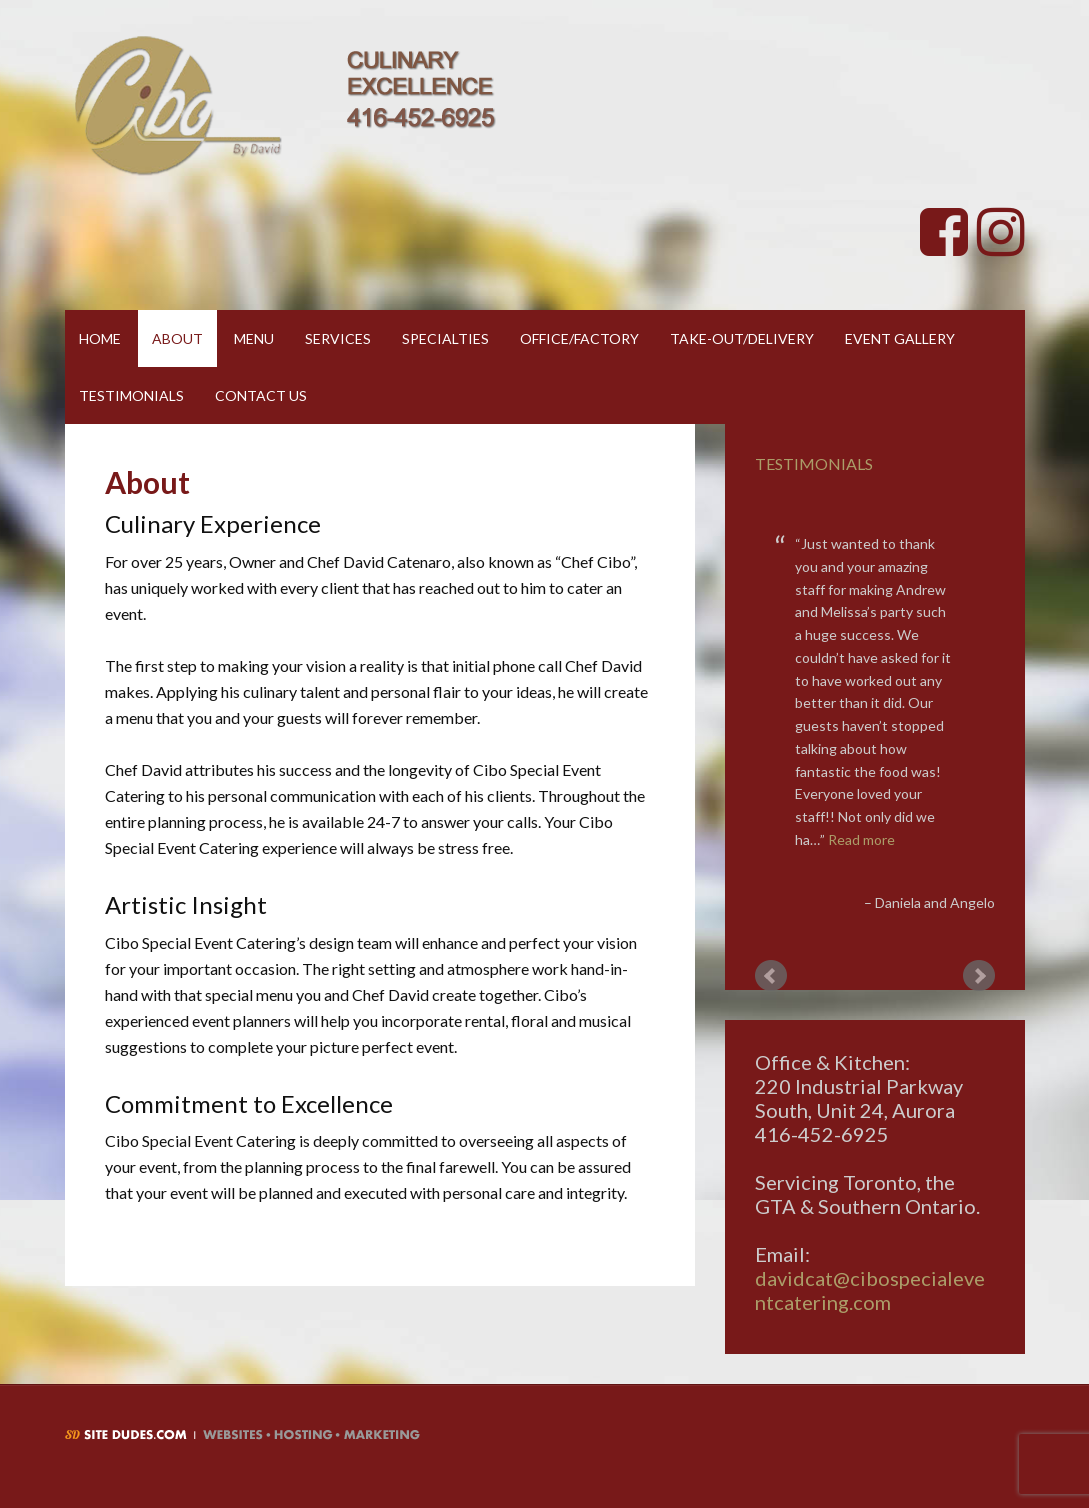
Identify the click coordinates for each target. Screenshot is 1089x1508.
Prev (771, 976)
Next (979, 976)
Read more (861, 839)
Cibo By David (285, 105)
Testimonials (814, 463)
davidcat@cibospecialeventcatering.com (870, 1290)
